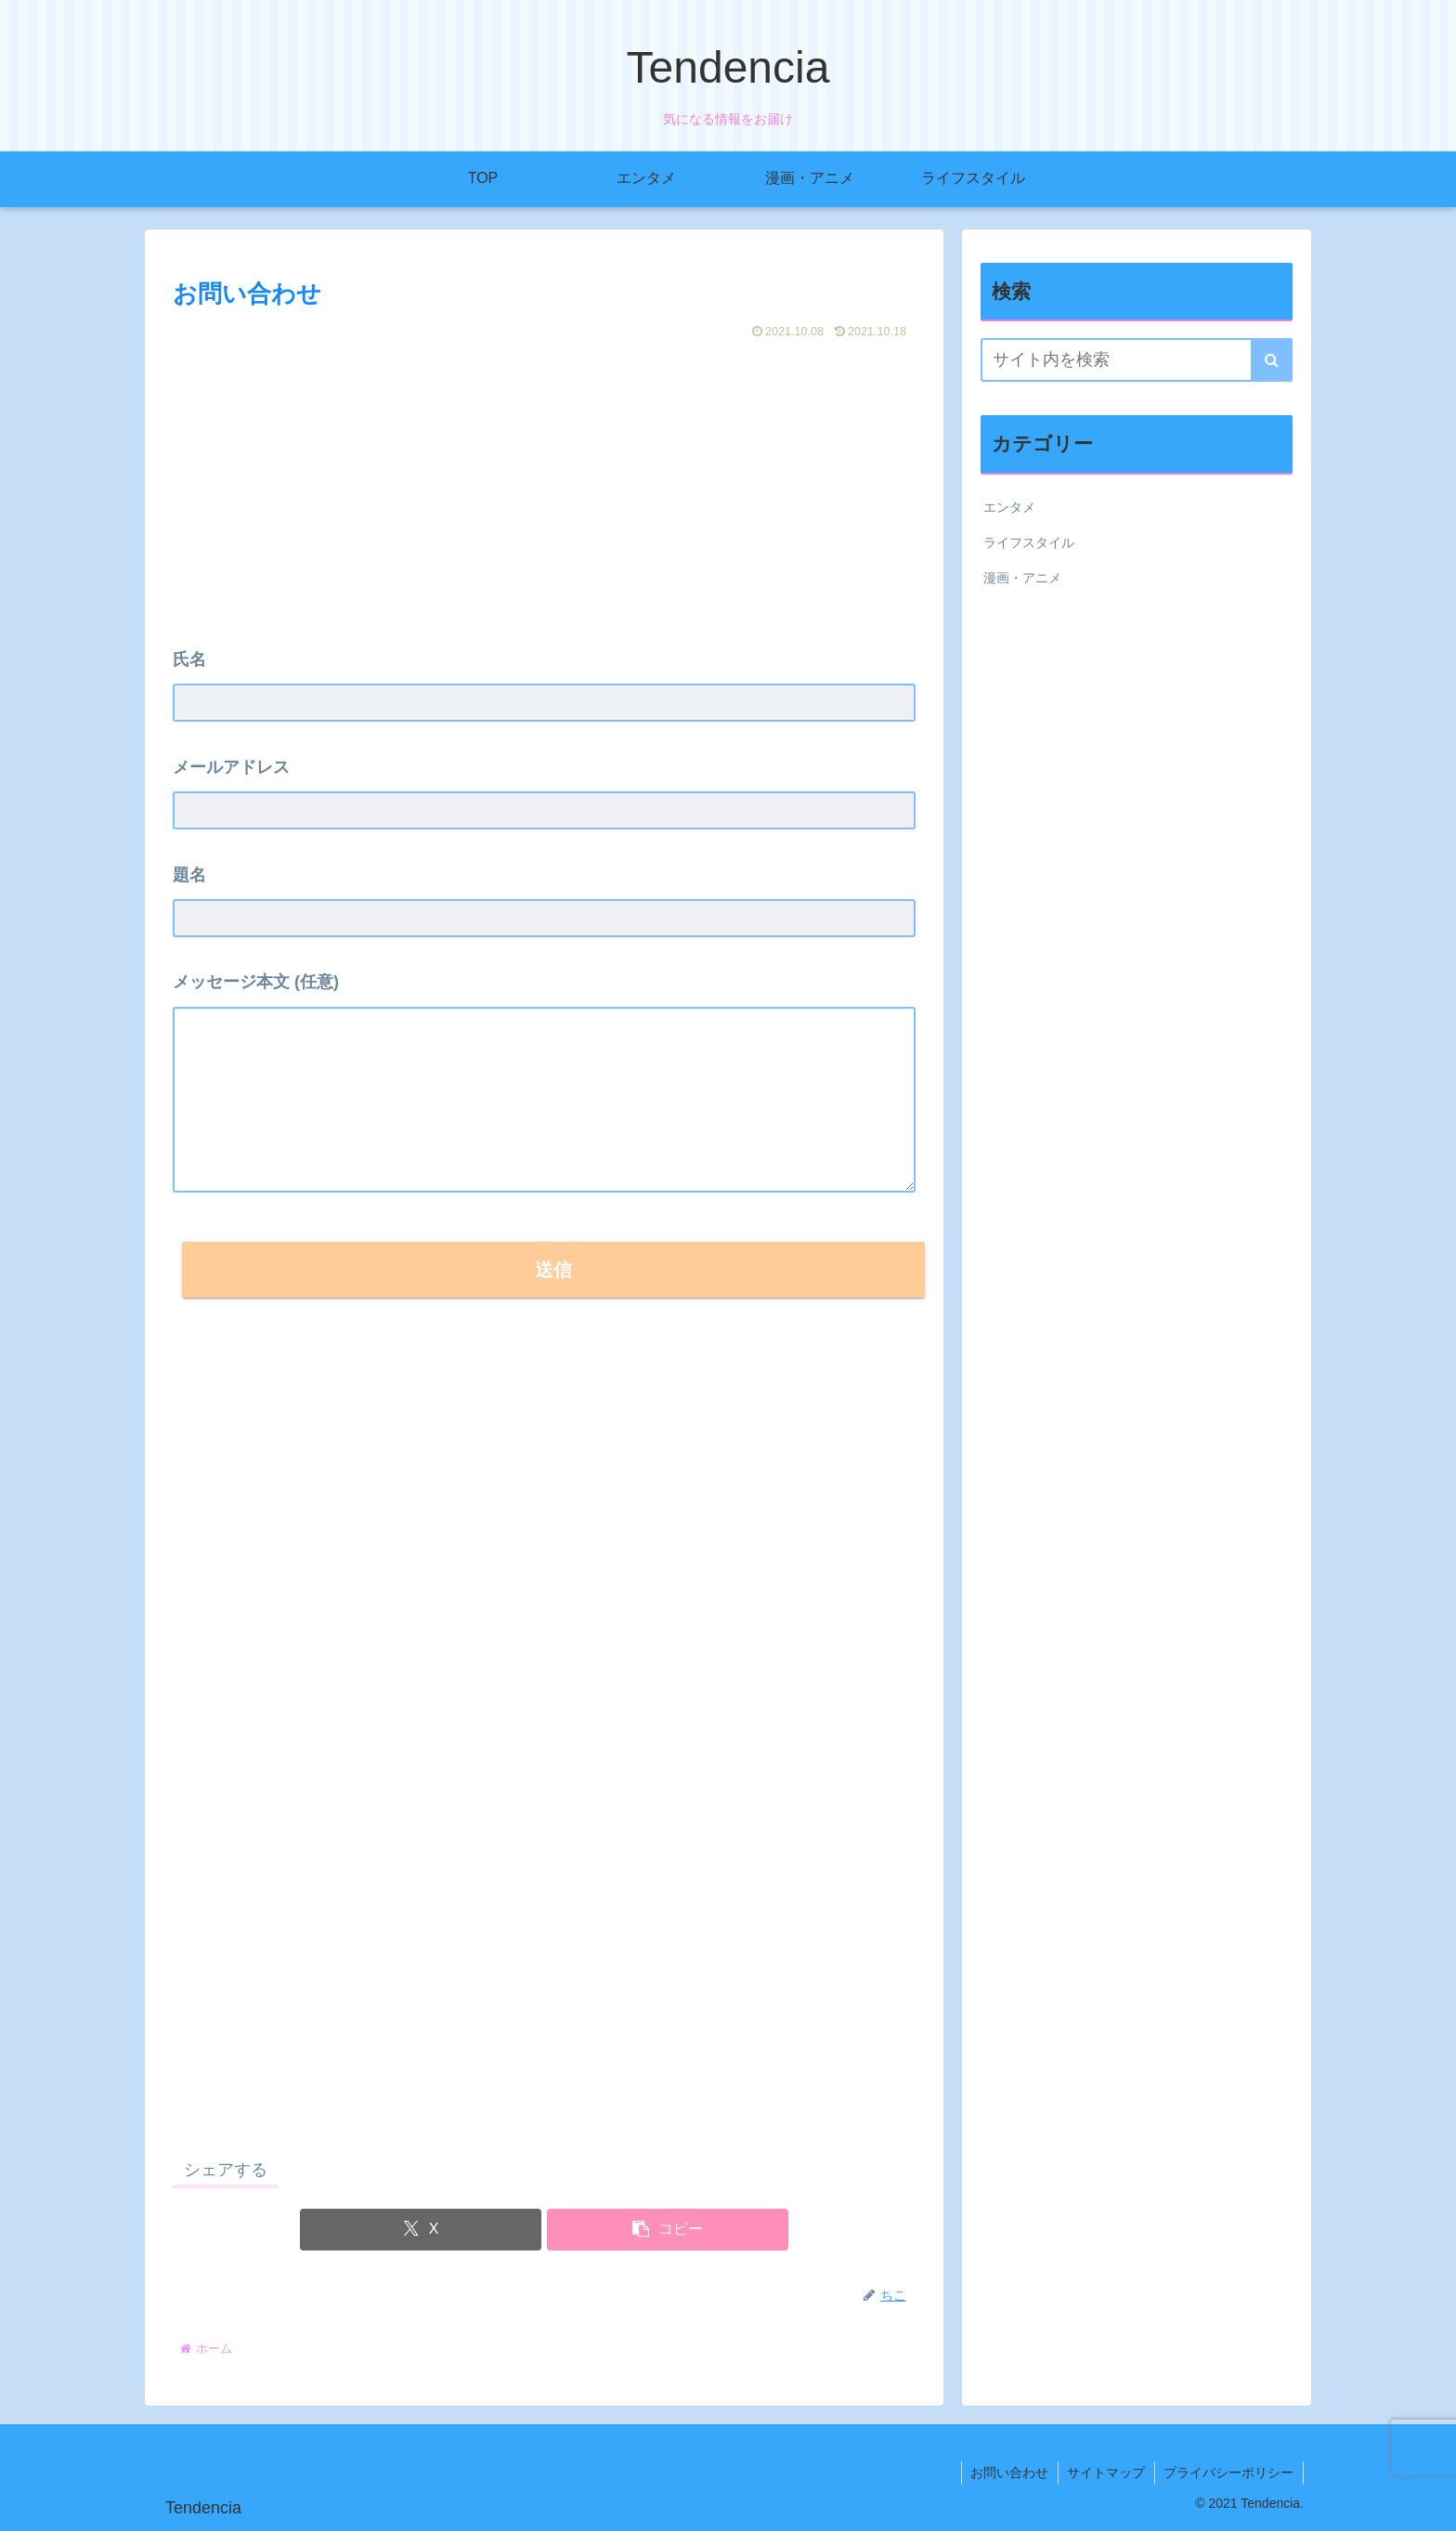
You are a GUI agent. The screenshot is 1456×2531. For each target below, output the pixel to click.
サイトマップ (1105, 2472)
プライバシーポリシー (1229, 2472)
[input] (1137, 360)
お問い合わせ (1007, 2472)
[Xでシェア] (420, 2230)
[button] (667, 2230)
